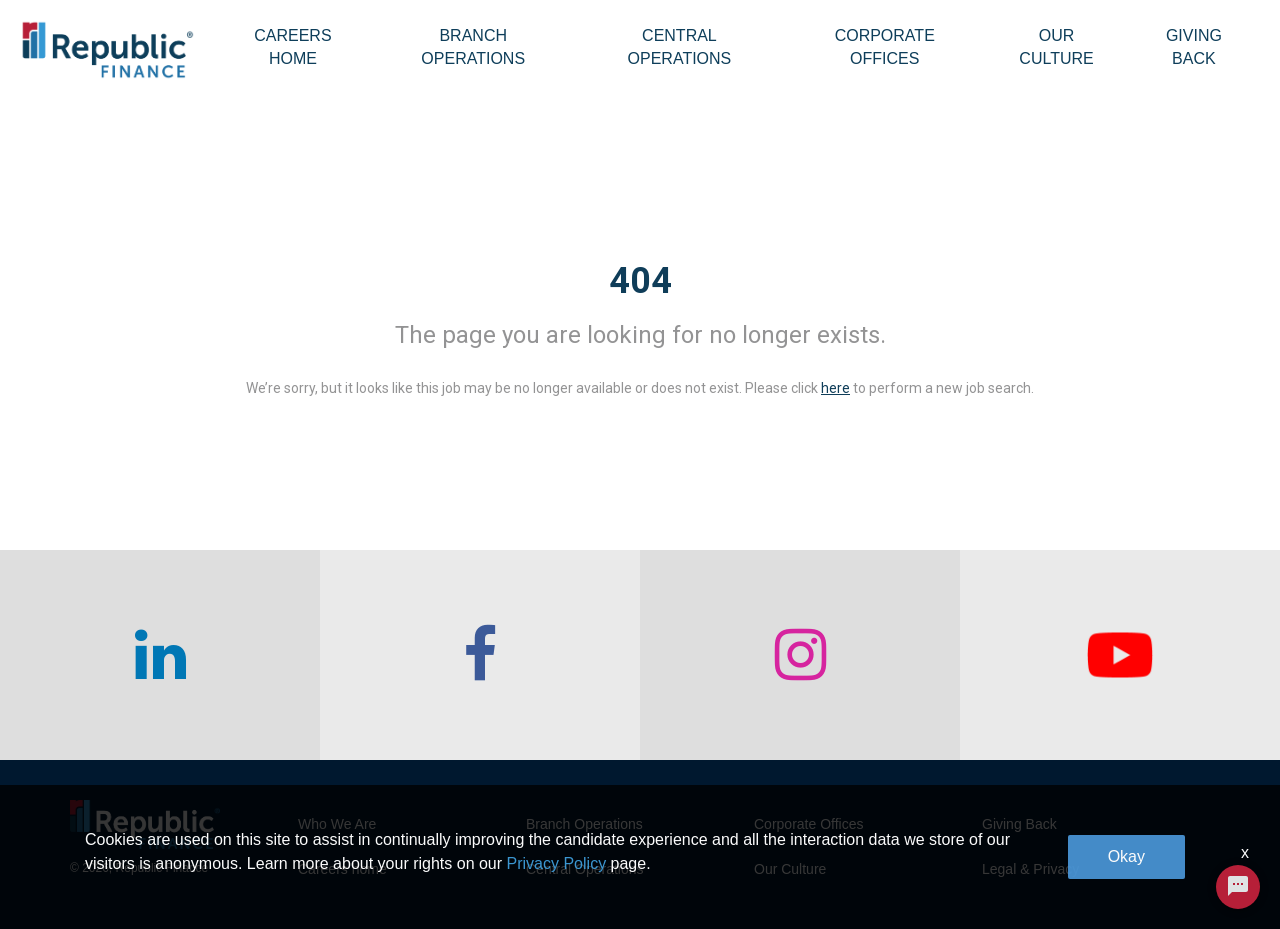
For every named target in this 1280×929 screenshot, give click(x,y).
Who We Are (337, 824)
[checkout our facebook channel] (480, 655)
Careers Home (292, 47)
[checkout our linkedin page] (160, 655)
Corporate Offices (885, 47)
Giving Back (1194, 47)
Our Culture (1056, 47)
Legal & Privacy (1030, 869)
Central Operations (680, 47)
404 (640, 281)
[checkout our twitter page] (1120, 655)
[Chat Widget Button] (1238, 887)
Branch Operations (473, 47)
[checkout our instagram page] (800, 655)
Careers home (342, 869)
